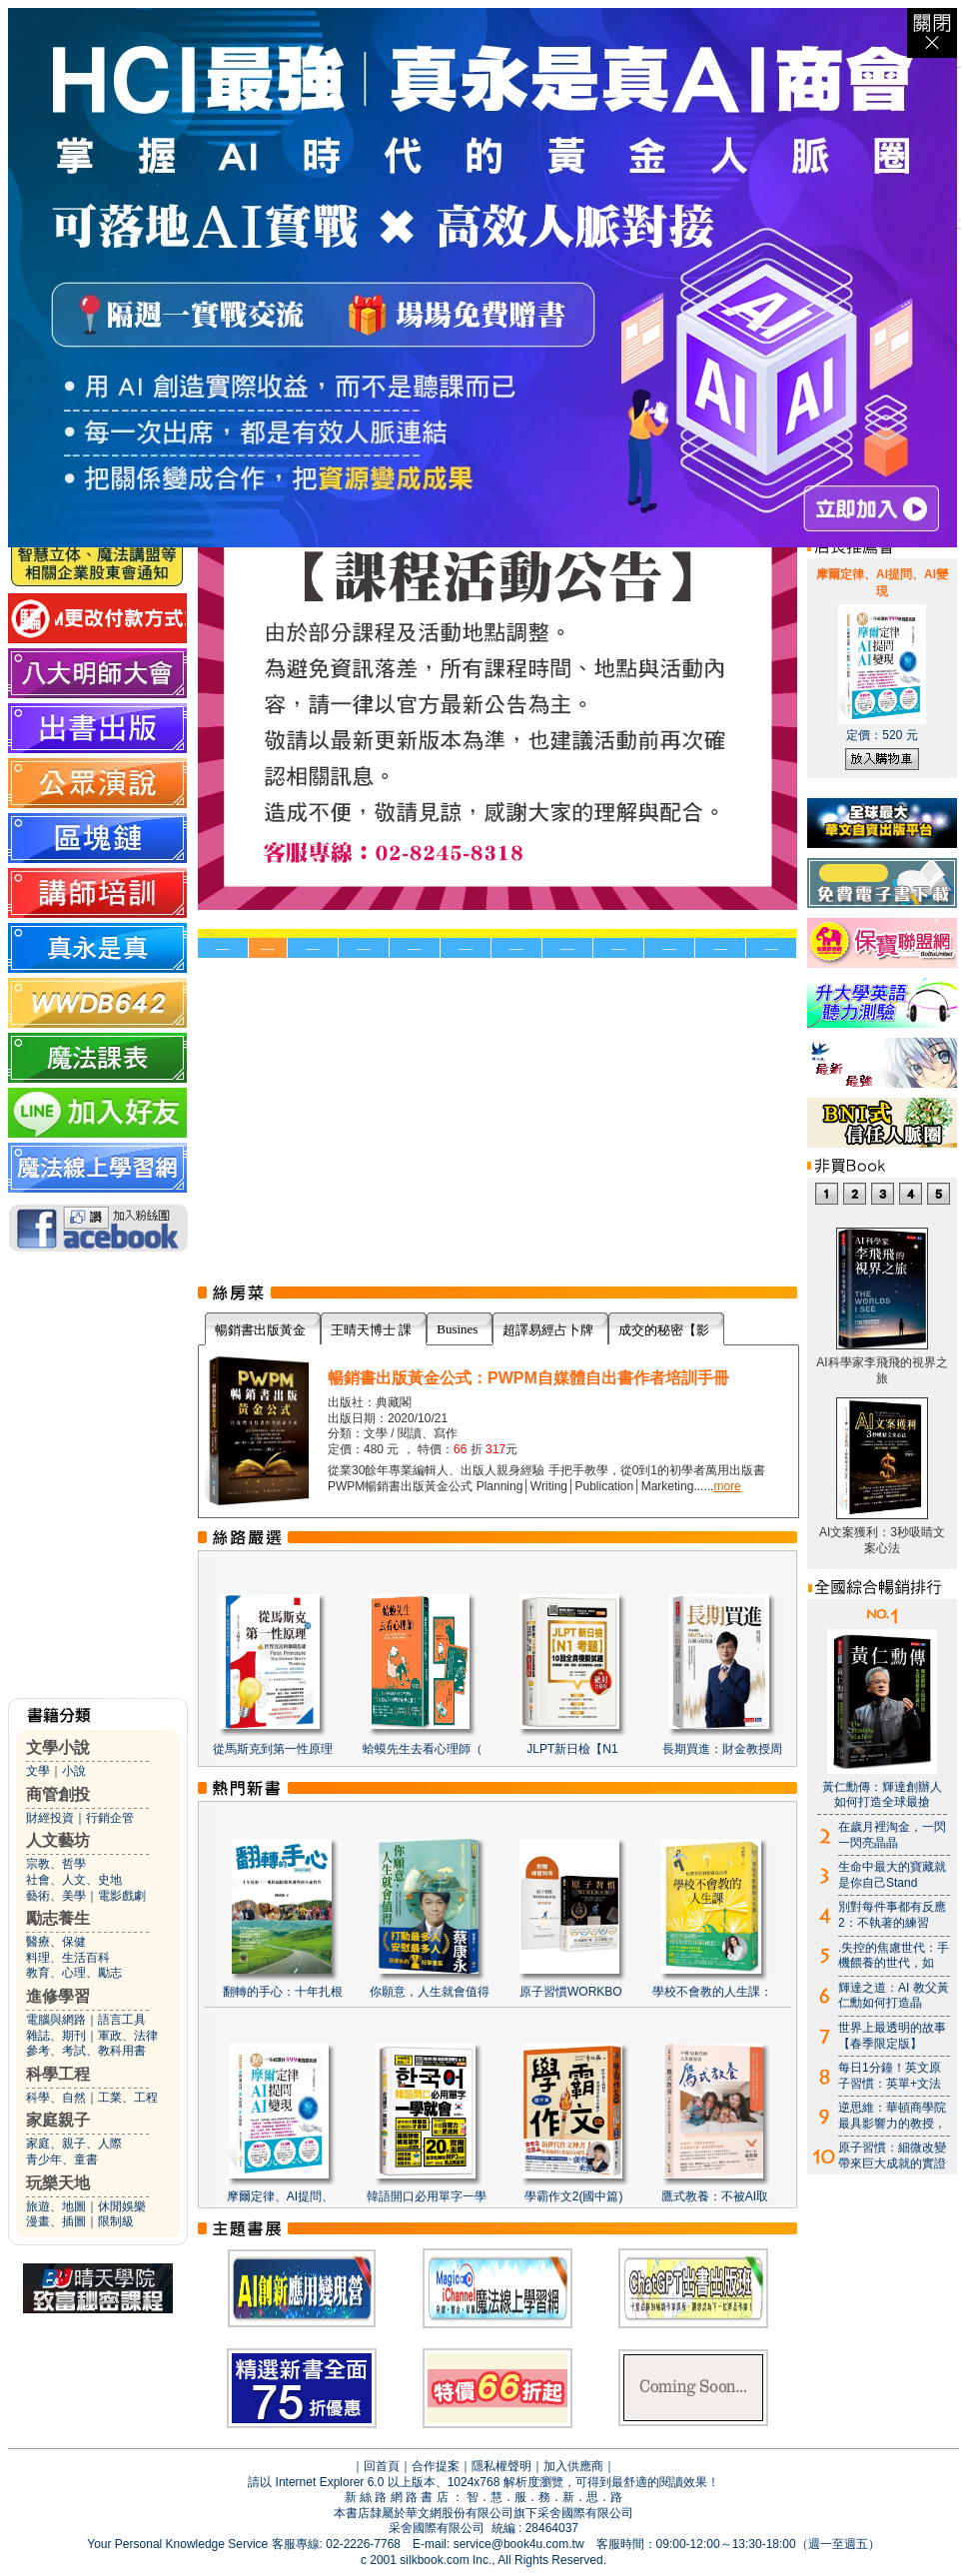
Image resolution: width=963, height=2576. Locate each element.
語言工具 (122, 2020)
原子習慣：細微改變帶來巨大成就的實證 (892, 2155)
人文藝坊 (58, 1840)
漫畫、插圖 (56, 2221)
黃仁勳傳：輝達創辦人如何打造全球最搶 (882, 1795)
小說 (74, 1771)
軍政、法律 (128, 2036)
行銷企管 (110, 1818)
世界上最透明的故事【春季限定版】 (892, 2036)
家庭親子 (58, 2120)
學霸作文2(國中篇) (573, 2196)
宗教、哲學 (56, 1864)
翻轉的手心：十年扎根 (283, 1992)
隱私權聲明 (501, 2466)
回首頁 (382, 2466)
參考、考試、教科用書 (86, 2051)
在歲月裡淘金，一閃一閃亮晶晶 (892, 1835)
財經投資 (50, 1818)
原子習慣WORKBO (570, 1992)
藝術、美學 (56, 1896)
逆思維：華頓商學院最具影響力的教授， (892, 2116)
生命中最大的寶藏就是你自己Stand (892, 1875)
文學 (38, 1771)
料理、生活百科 (68, 1958)
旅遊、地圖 (56, 2206)
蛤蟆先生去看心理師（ (422, 1749)
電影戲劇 (122, 1896)
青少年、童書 (62, 2159)
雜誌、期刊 (56, 2036)
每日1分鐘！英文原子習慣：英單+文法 (889, 2076)
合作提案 (436, 2466)
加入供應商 (573, 2466)
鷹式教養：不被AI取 (714, 2196)
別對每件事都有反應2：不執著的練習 (892, 1915)
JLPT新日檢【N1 (571, 1749)
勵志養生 (58, 1918)
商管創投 (58, 1794)
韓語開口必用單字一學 (426, 2196)
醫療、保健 (56, 1942)
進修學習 (58, 1996)
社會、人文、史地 (74, 1880)
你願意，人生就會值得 (429, 1992)
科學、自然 (56, 2098)
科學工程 (58, 2074)
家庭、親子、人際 (74, 2143)
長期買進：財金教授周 (722, 1749)
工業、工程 (128, 2098)
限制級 (116, 2221)
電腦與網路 (56, 2020)
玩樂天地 (58, 2182)
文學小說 (58, 1747)
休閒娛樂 (122, 2206)
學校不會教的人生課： (712, 1992)
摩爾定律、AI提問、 (280, 2196)
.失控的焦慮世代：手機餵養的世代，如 (893, 1956)
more (726, 1486)
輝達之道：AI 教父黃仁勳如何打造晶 (893, 1996)
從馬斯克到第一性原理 (273, 1749)
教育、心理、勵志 (74, 1973)
